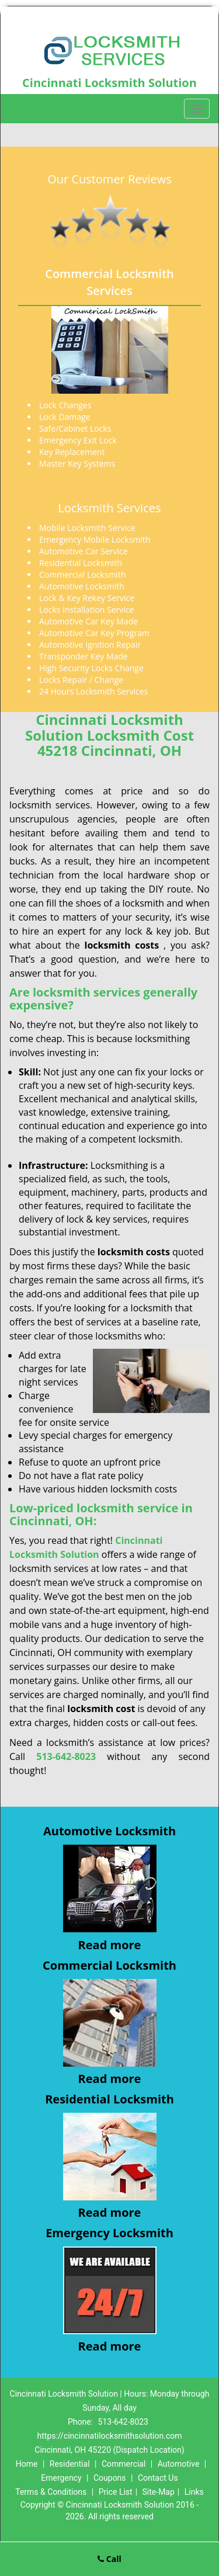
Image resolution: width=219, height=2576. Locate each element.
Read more (109, 1945)
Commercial (123, 2464)
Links (194, 2492)
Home (27, 2464)
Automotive (179, 2464)
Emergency (61, 2478)
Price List (116, 2492)
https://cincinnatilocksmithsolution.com (109, 2435)
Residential (70, 2464)
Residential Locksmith (109, 2099)
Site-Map (158, 2492)
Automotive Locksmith (109, 1831)
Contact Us (158, 2478)
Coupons (109, 2478)
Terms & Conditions (50, 2492)
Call (109, 2558)
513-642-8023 (123, 2421)
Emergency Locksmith (109, 2233)
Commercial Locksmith (109, 1965)
